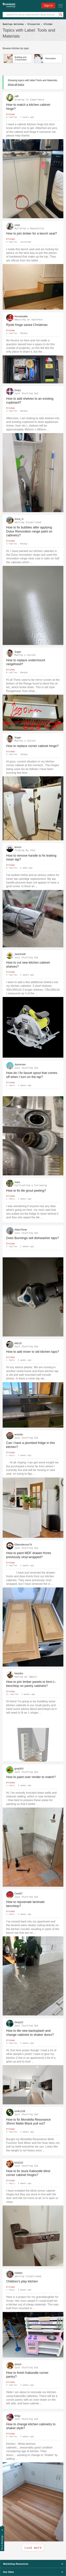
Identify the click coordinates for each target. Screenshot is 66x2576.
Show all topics (16, 84)
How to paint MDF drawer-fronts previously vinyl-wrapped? (28, 1555)
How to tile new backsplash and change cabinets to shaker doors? (30, 2032)
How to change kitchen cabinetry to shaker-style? (30, 2426)
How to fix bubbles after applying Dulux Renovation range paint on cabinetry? (29, 531)
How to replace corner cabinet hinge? (32, 746)
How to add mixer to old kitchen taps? (32, 1351)
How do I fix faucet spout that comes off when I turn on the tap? (31, 1075)
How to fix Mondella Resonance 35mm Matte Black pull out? (28, 2121)
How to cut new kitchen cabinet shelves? (28, 964)
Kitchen (10, 114)
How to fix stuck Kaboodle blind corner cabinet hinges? (28, 2173)
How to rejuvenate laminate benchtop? (25, 1904)
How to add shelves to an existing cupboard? (29, 400)
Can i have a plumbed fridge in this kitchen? (30, 1445)
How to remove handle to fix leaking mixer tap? (31, 857)
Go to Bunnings (2, 2542)
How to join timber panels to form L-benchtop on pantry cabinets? (31, 1684)
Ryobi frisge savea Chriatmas (27, 325)
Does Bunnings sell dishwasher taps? (32, 1238)
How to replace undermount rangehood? (25, 662)
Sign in (48, 5)
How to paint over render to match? (31, 1777)
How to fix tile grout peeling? (26, 1190)
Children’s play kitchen (22, 2281)
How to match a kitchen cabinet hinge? (28, 107)
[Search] (33, 14)
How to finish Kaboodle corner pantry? (27, 2375)
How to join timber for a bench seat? (31, 233)
